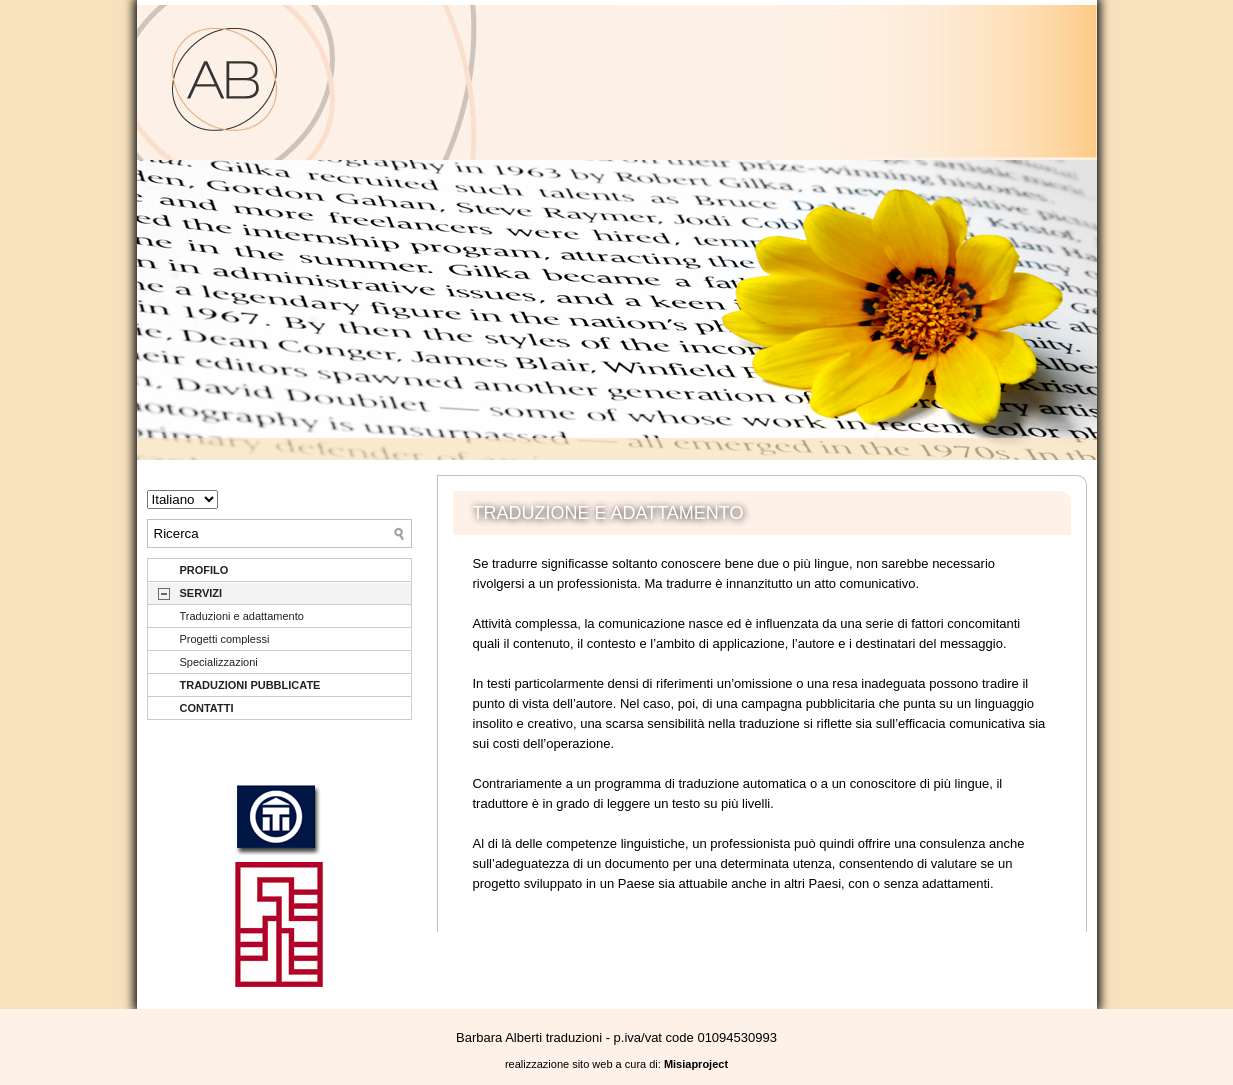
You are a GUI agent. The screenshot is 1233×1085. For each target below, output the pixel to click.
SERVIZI (201, 593)
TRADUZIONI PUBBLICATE (250, 685)
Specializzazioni (219, 662)
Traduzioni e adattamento (242, 616)
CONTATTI (207, 708)
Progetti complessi (225, 639)
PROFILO (204, 570)
